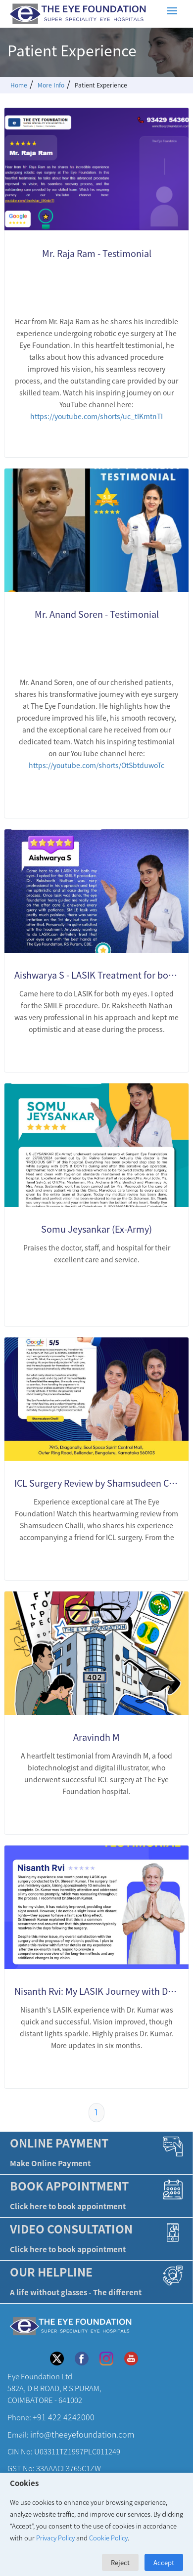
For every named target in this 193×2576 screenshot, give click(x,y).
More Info (51, 85)
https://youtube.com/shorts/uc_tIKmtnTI (96, 416)
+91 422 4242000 (64, 2418)
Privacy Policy (55, 2537)
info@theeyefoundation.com (82, 2435)
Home (18, 85)
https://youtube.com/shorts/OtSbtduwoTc (96, 765)
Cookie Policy (108, 2537)
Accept (163, 2562)
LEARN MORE (142, 436)
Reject (120, 2562)
